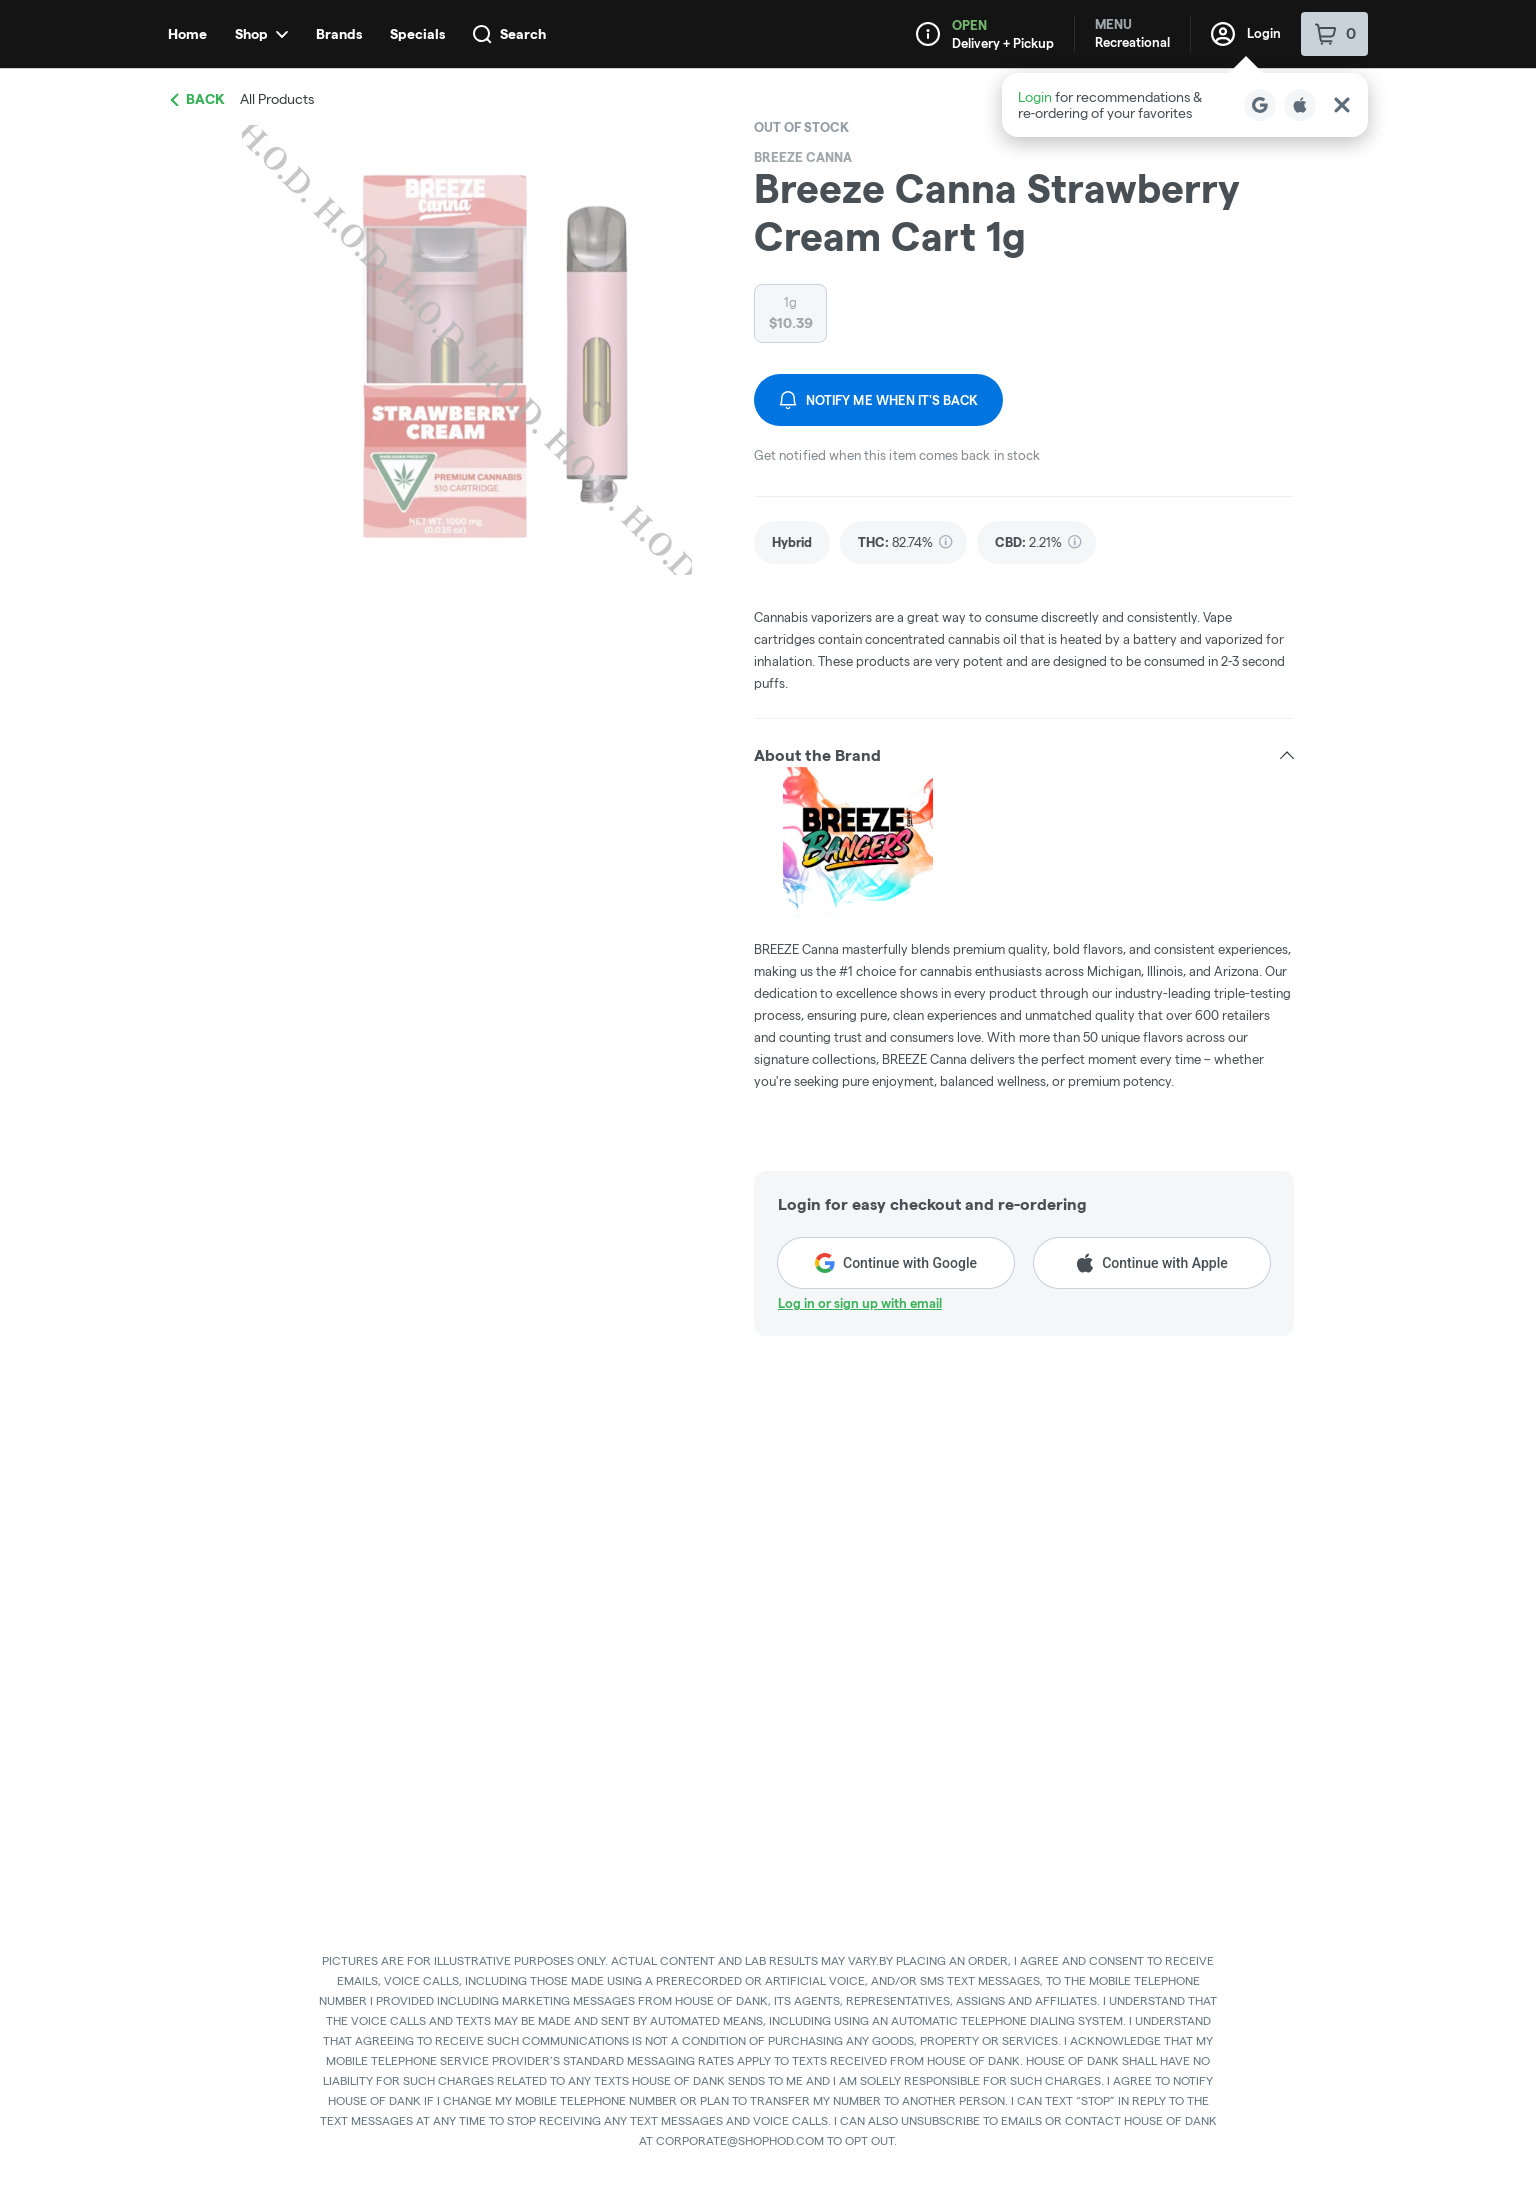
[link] (792, 542)
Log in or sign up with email (860, 1303)
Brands (339, 34)
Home (187, 34)
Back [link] (198, 99)
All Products (277, 99)
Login (1246, 34)
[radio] (790, 313)
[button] (1024, 755)
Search (509, 34)
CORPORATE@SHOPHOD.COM (740, 2140)
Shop (261, 34)
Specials (417, 34)
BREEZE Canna (803, 157)
